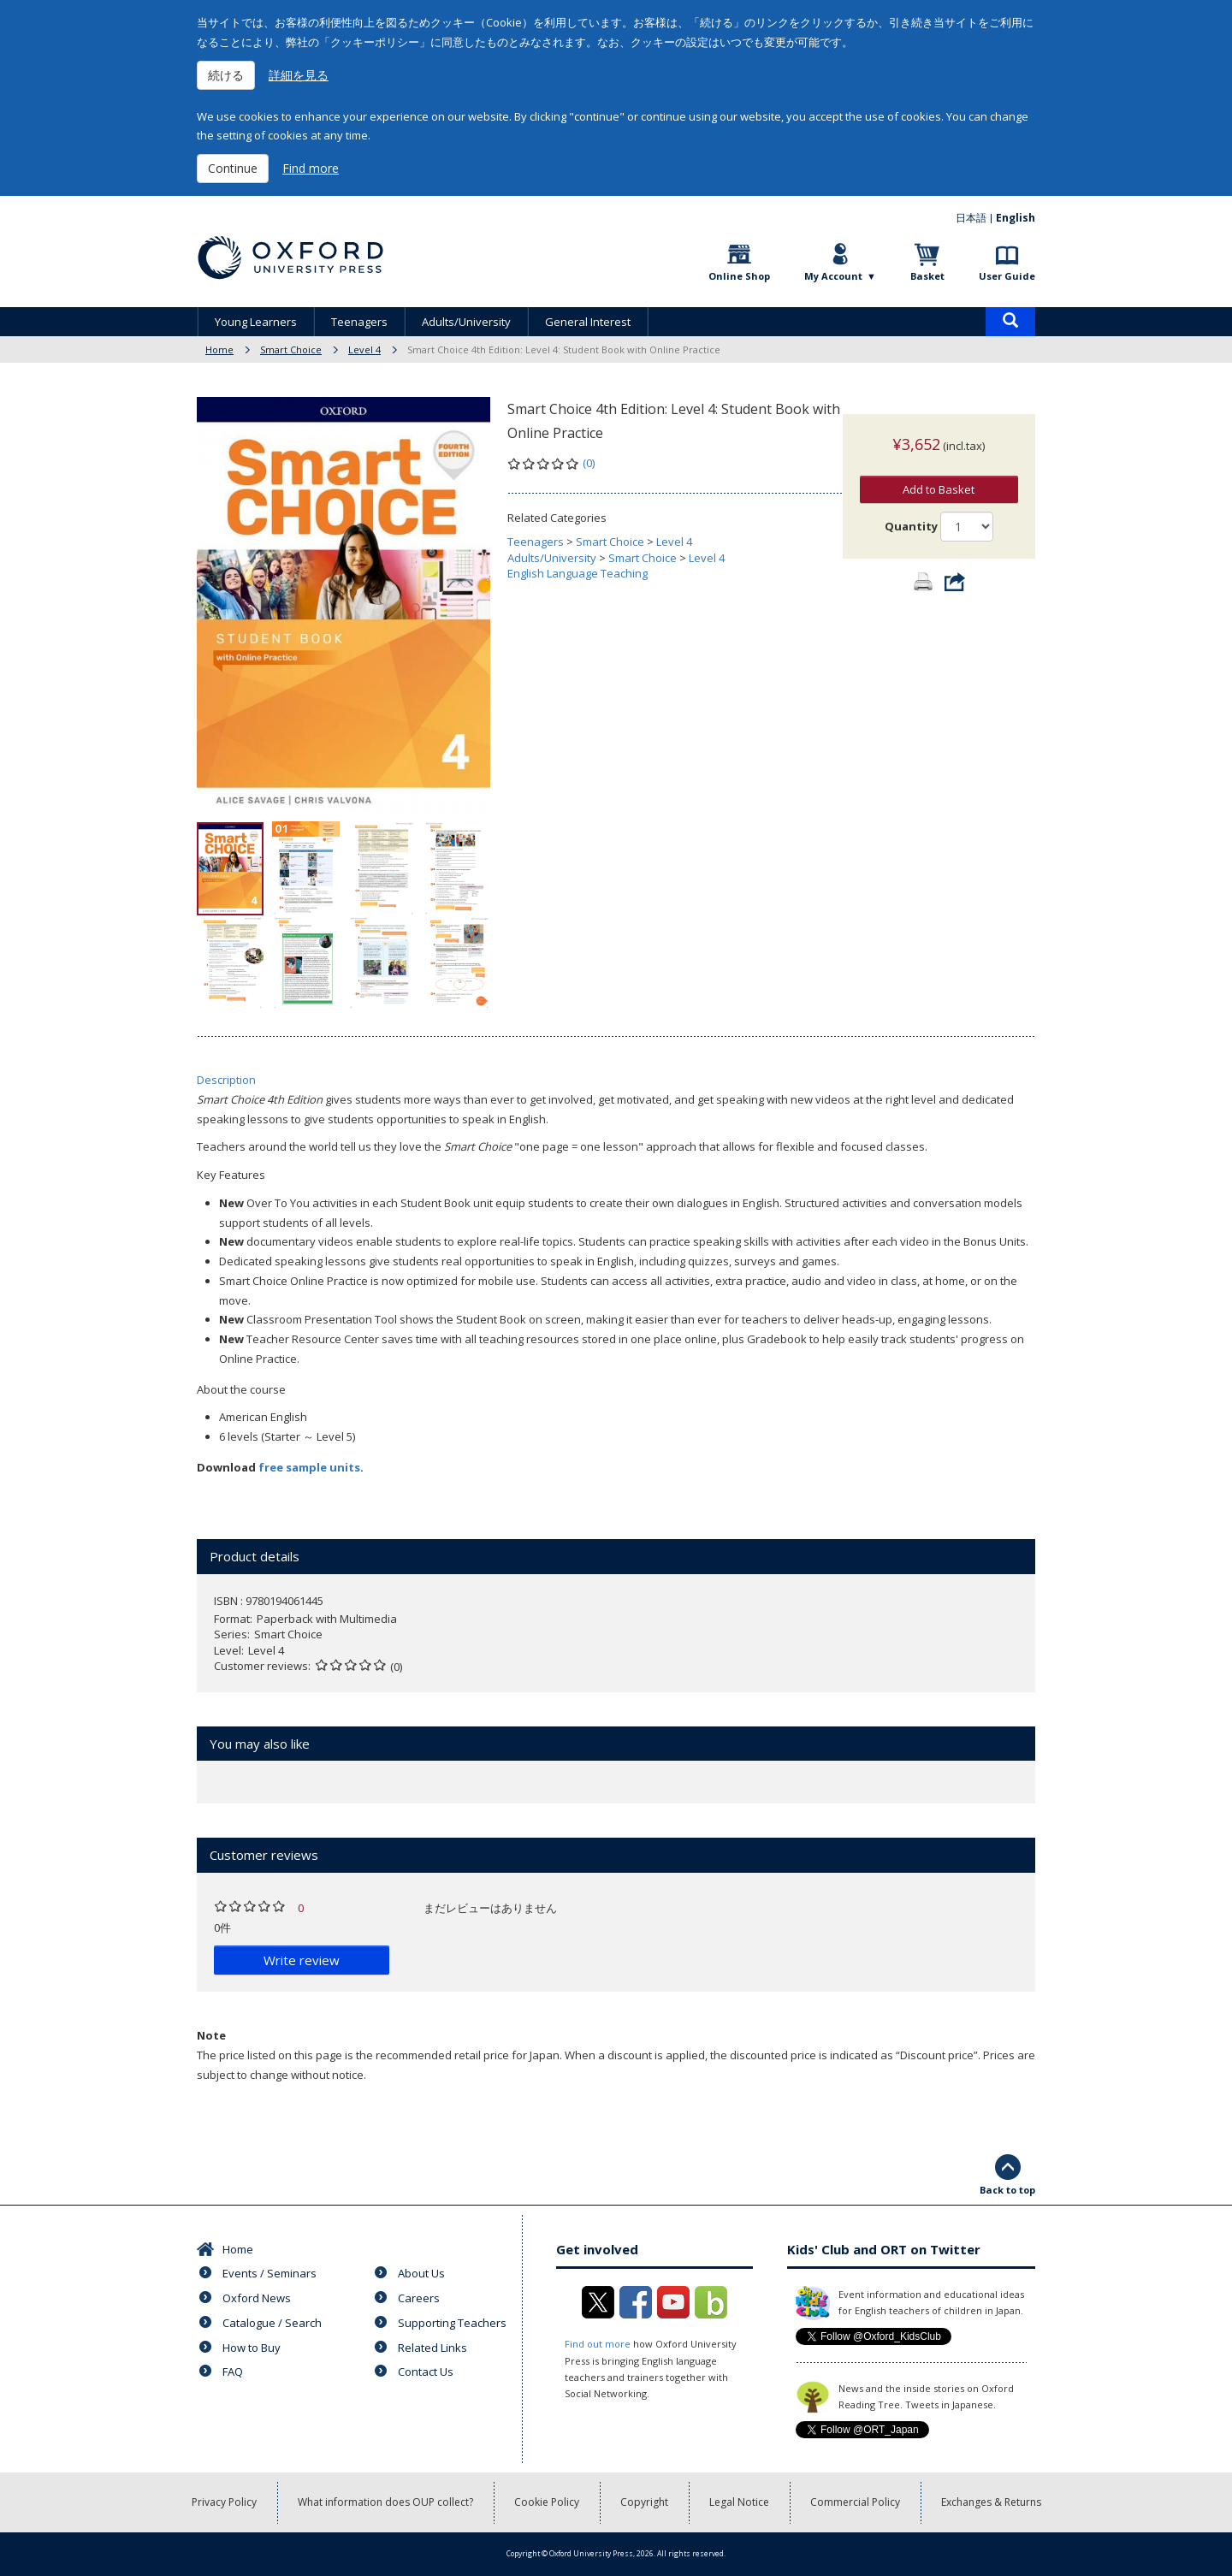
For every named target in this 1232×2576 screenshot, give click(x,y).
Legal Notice (739, 2502)
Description (226, 1079)
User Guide (1007, 275)
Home (219, 349)
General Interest (588, 321)
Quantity (911, 509)
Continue (233, 168)
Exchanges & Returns (991, 2502)
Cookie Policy (546, 2502)
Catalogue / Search (272, 2322)
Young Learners (256, 321)
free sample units (309, 1467)
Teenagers (359, 321)
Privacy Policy (224, 2502)
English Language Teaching (577, 573)
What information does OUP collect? (385, 2502)
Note (211, 2035)
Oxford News (256, 2298)
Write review (302, 1960)
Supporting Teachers (452, 2322)
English (1015, 217)
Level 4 (364, 349)
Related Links (432, 2347)
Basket (927, 275)
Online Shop (739, 275)
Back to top (1007, 2189)
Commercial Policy (855, 2502)
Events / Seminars (269, 2273)
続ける (226, 75)
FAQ (232, 2371)
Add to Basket (938, 472)
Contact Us (425, 2371)
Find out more (598, 2343)
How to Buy (251, 2347)
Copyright (644, 2502)
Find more (310, 168)
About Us (421, 2273)
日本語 (971, 217)
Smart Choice (291, 349)
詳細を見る (299, 75)
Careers (419, 2298)
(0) (589, 463)
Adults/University (466, 321)
